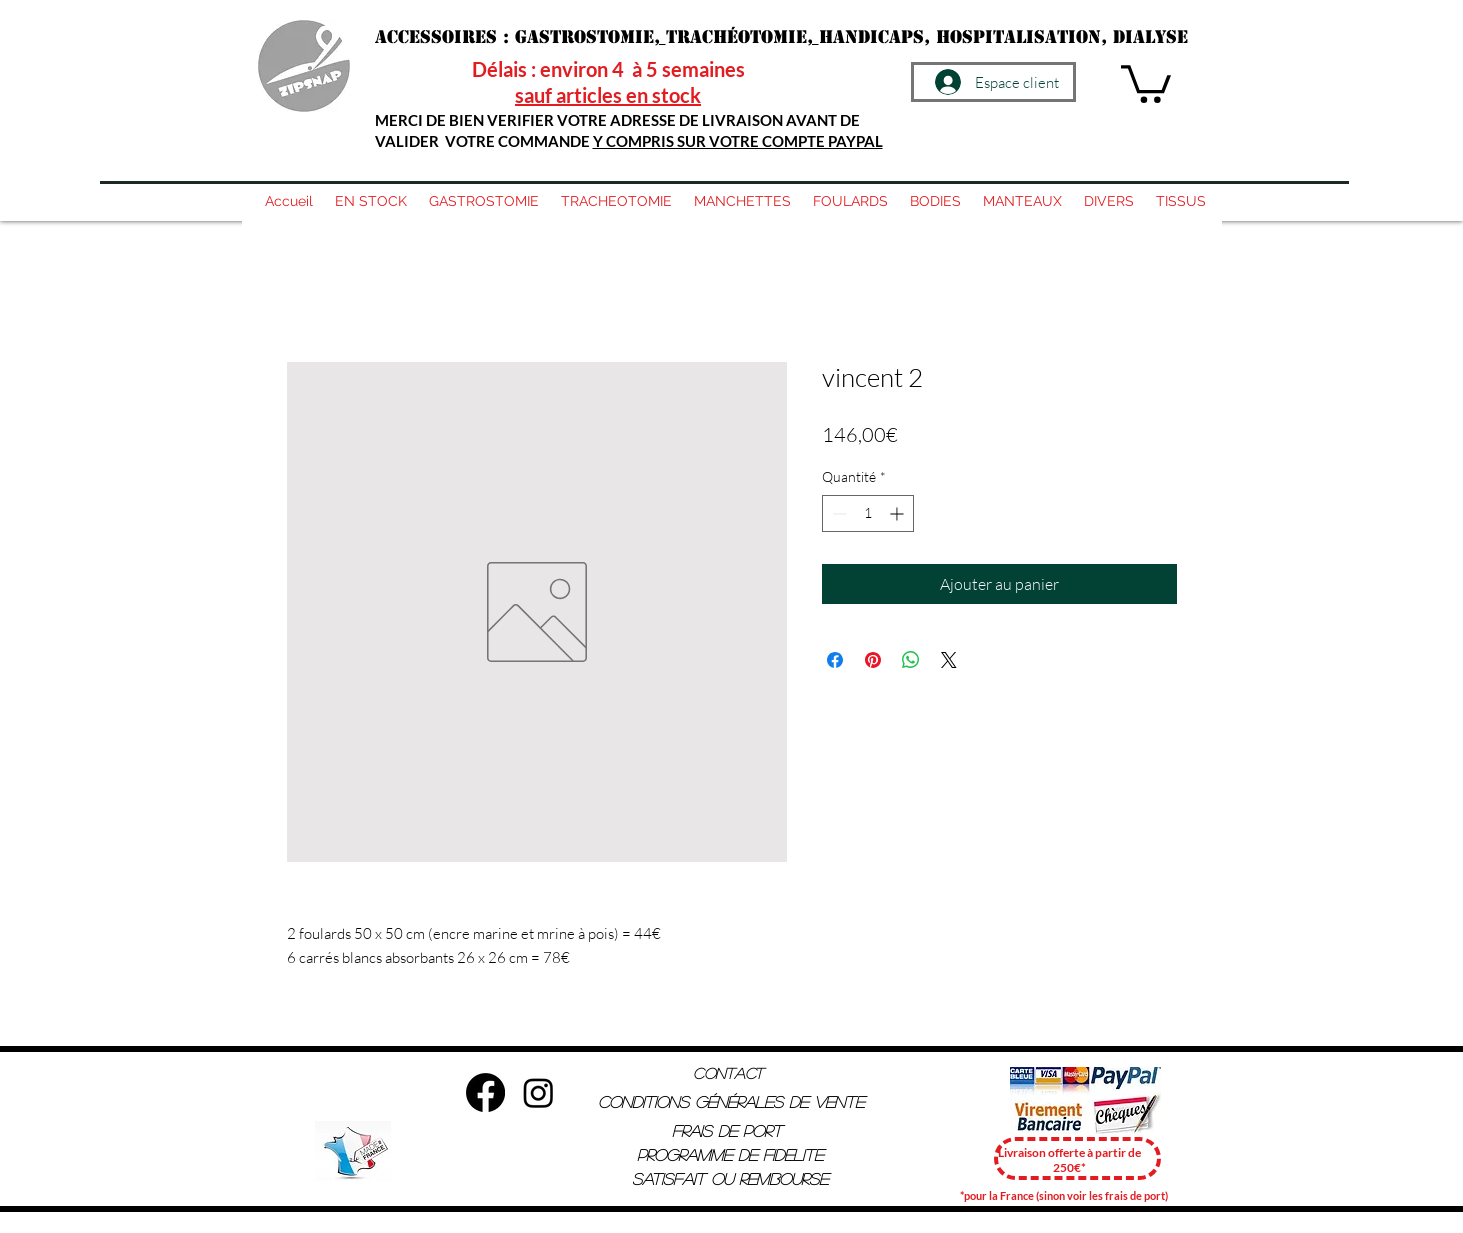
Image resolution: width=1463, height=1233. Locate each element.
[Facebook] (485, 1092)
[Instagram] (538, 1092)
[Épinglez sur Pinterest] (873, 660)
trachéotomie (736, 37)
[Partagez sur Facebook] (835, 660)
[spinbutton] (868, 513)
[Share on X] (949, 660)
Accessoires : (445, 37)
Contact (728, 1072)
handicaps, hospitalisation (960, 37)
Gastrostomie (584, 37)
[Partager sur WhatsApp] (911, 660)
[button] (1146, 82)
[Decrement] (837, 513)
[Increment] (898, 513)
